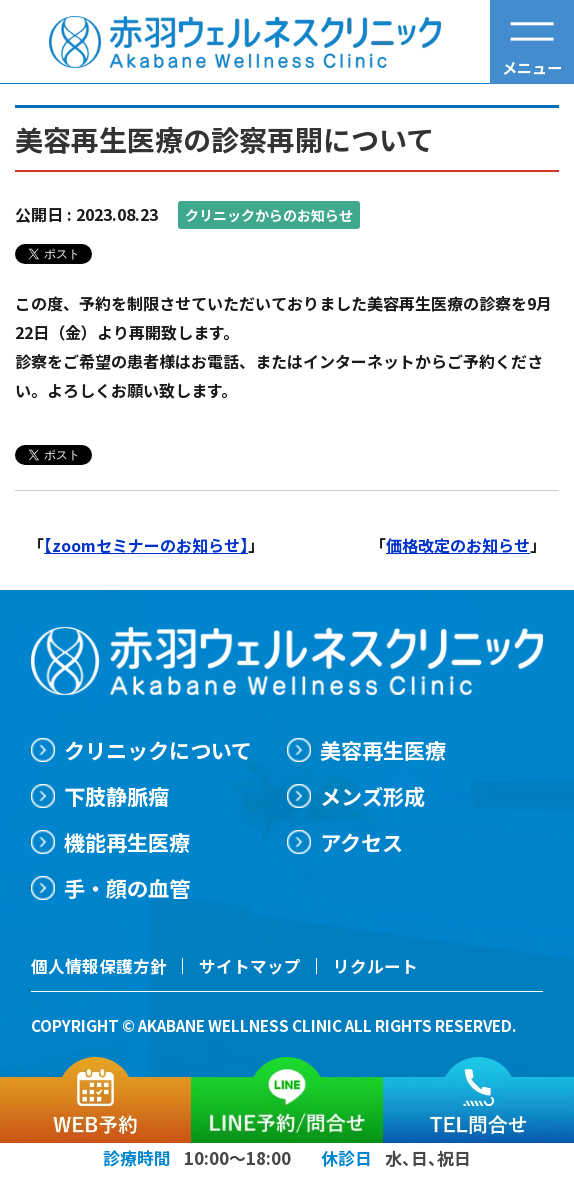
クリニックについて (158, 749)
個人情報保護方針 (99, 967)
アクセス (362, 842)
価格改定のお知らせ (458, 545)
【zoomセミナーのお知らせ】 (146, 545)
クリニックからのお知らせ (269, 215)
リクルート (375, 967)
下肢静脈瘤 (116, 795)
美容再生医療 (384, 749)
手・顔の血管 (127, 888)
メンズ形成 (373, 795)
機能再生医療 (127, 842)
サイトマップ (250, 967)
